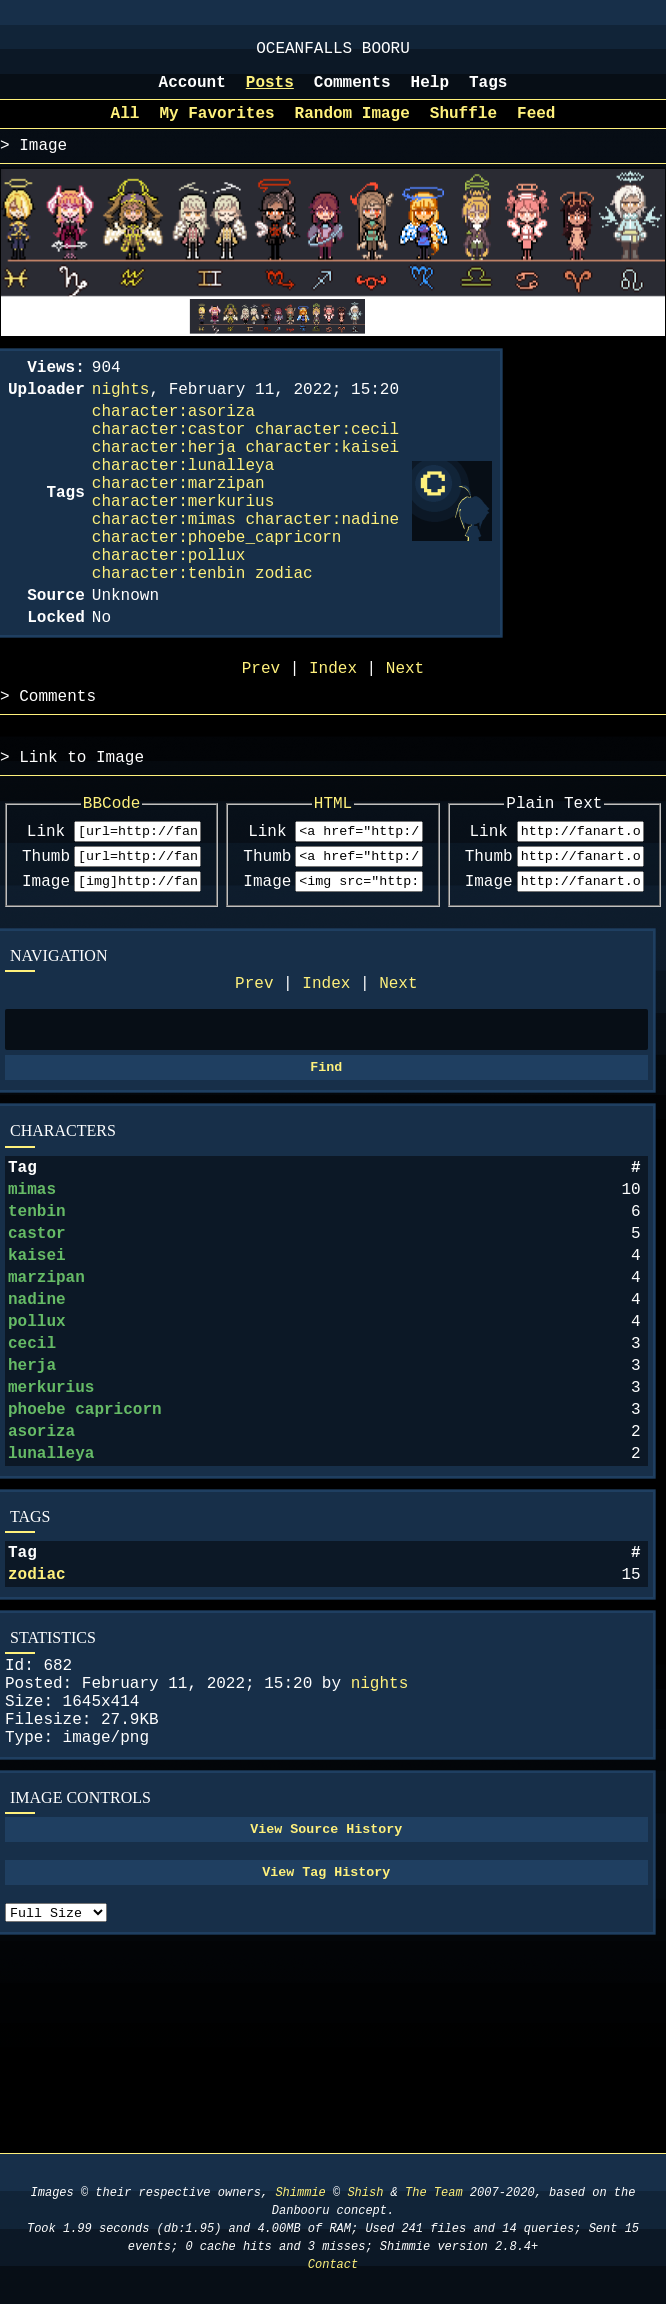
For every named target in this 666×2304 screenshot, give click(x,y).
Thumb (46, 945)
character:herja (164, 482)
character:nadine (322, 570)
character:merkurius (183, 548)
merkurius (51, 1533)
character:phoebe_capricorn (217, 592)
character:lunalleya (183, 504)
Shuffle (463, 128)
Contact (333, 2264)
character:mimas (164, 570)
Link (46, 917)
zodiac (37, 1740)
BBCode (112, 886)
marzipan (46, 1403)
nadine (37, 1429)
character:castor (169, 460)
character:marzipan (178, 526)
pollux (37, 1455)
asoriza (41, 1585)
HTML (333, 886)
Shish (365, 2192)
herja (32, 1507)
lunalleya (51, 1611)
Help (430, 93)
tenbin (37, 1325)
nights (380, 1857)
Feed (536, 128)
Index (326, 1079)
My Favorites (216, 128)
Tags (488, 93)
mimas (32, 1299)
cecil (32, 1481)
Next (398, 1079)
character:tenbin (169, 636)
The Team (434, 2192)
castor (37, 1351)
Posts (270, 93)
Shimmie (300, 2192)
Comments (352, 93)
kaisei (37, 1377)
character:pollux (169, 614)
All (125, 128)
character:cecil (327, 460)
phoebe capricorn (85, 1559)
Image (46, 973)
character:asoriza (173, 438)
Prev (254, 1079)
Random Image (352, 128)
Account (192, 93)
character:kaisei (322, 482)
